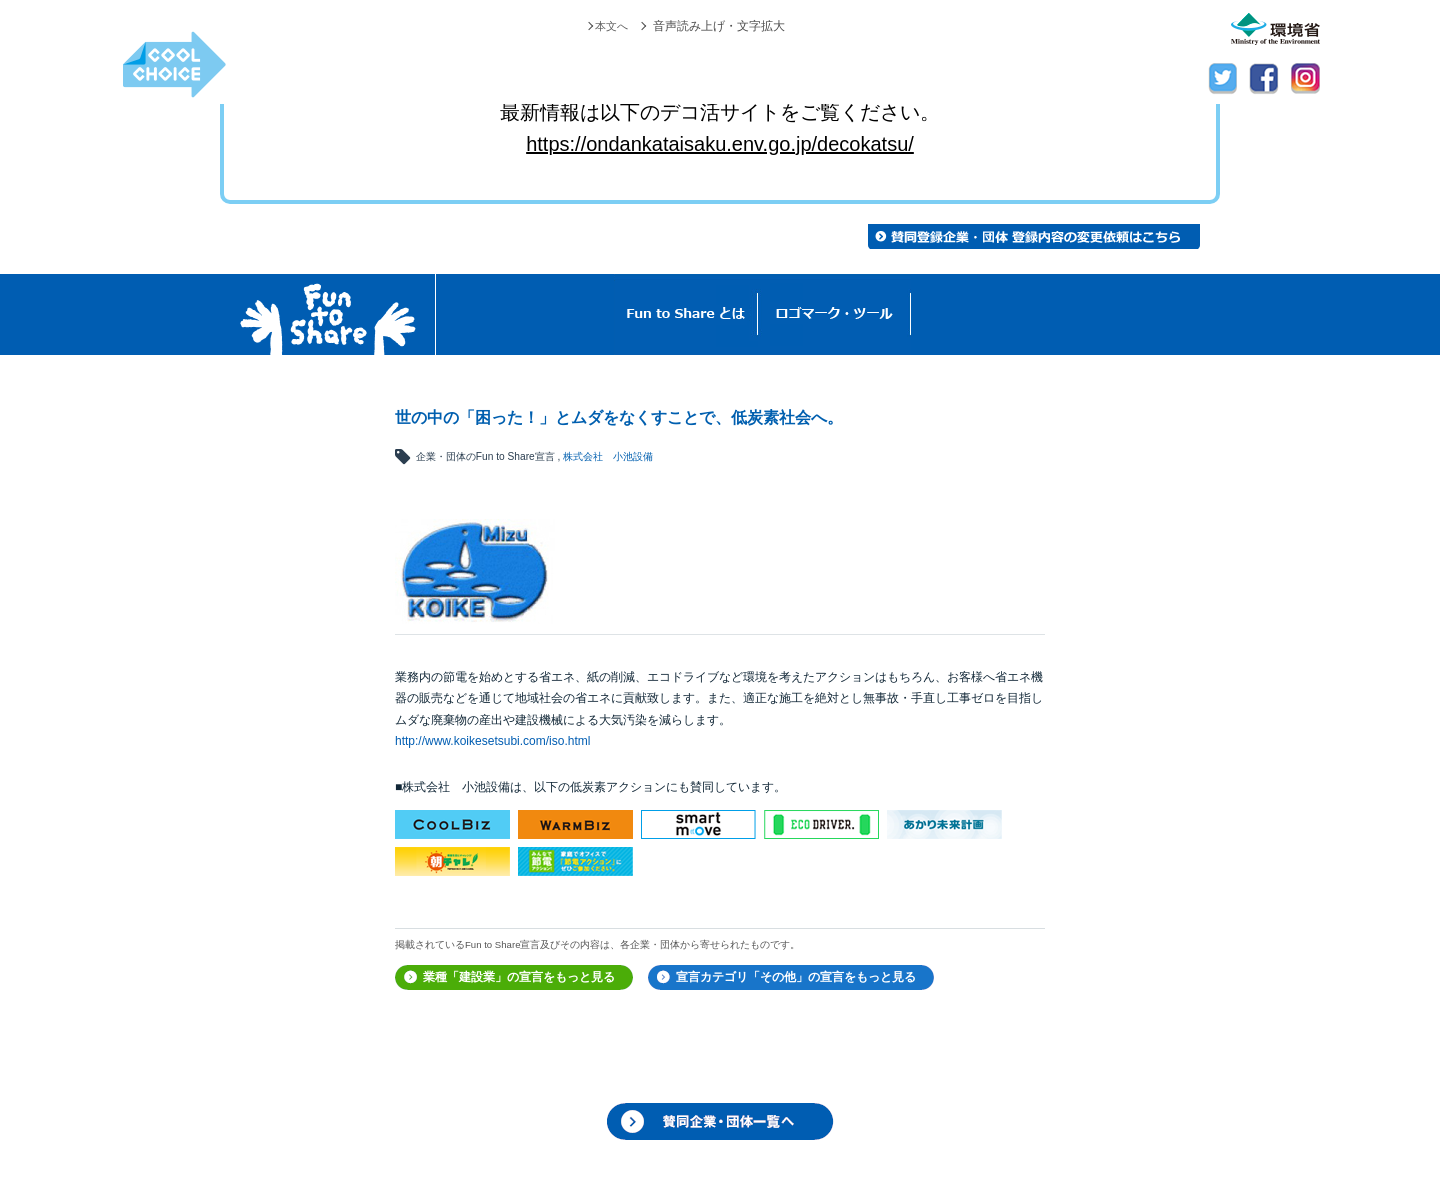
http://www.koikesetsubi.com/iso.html (492, 741)
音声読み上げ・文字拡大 (719, 26)
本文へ (610, 26)
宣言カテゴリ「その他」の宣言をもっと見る (796, 977)
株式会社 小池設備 (608, 456)
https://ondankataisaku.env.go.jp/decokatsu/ (720, 144)
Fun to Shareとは (686, 314)
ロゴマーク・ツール (834, 314)
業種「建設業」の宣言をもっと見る (519, 977)
